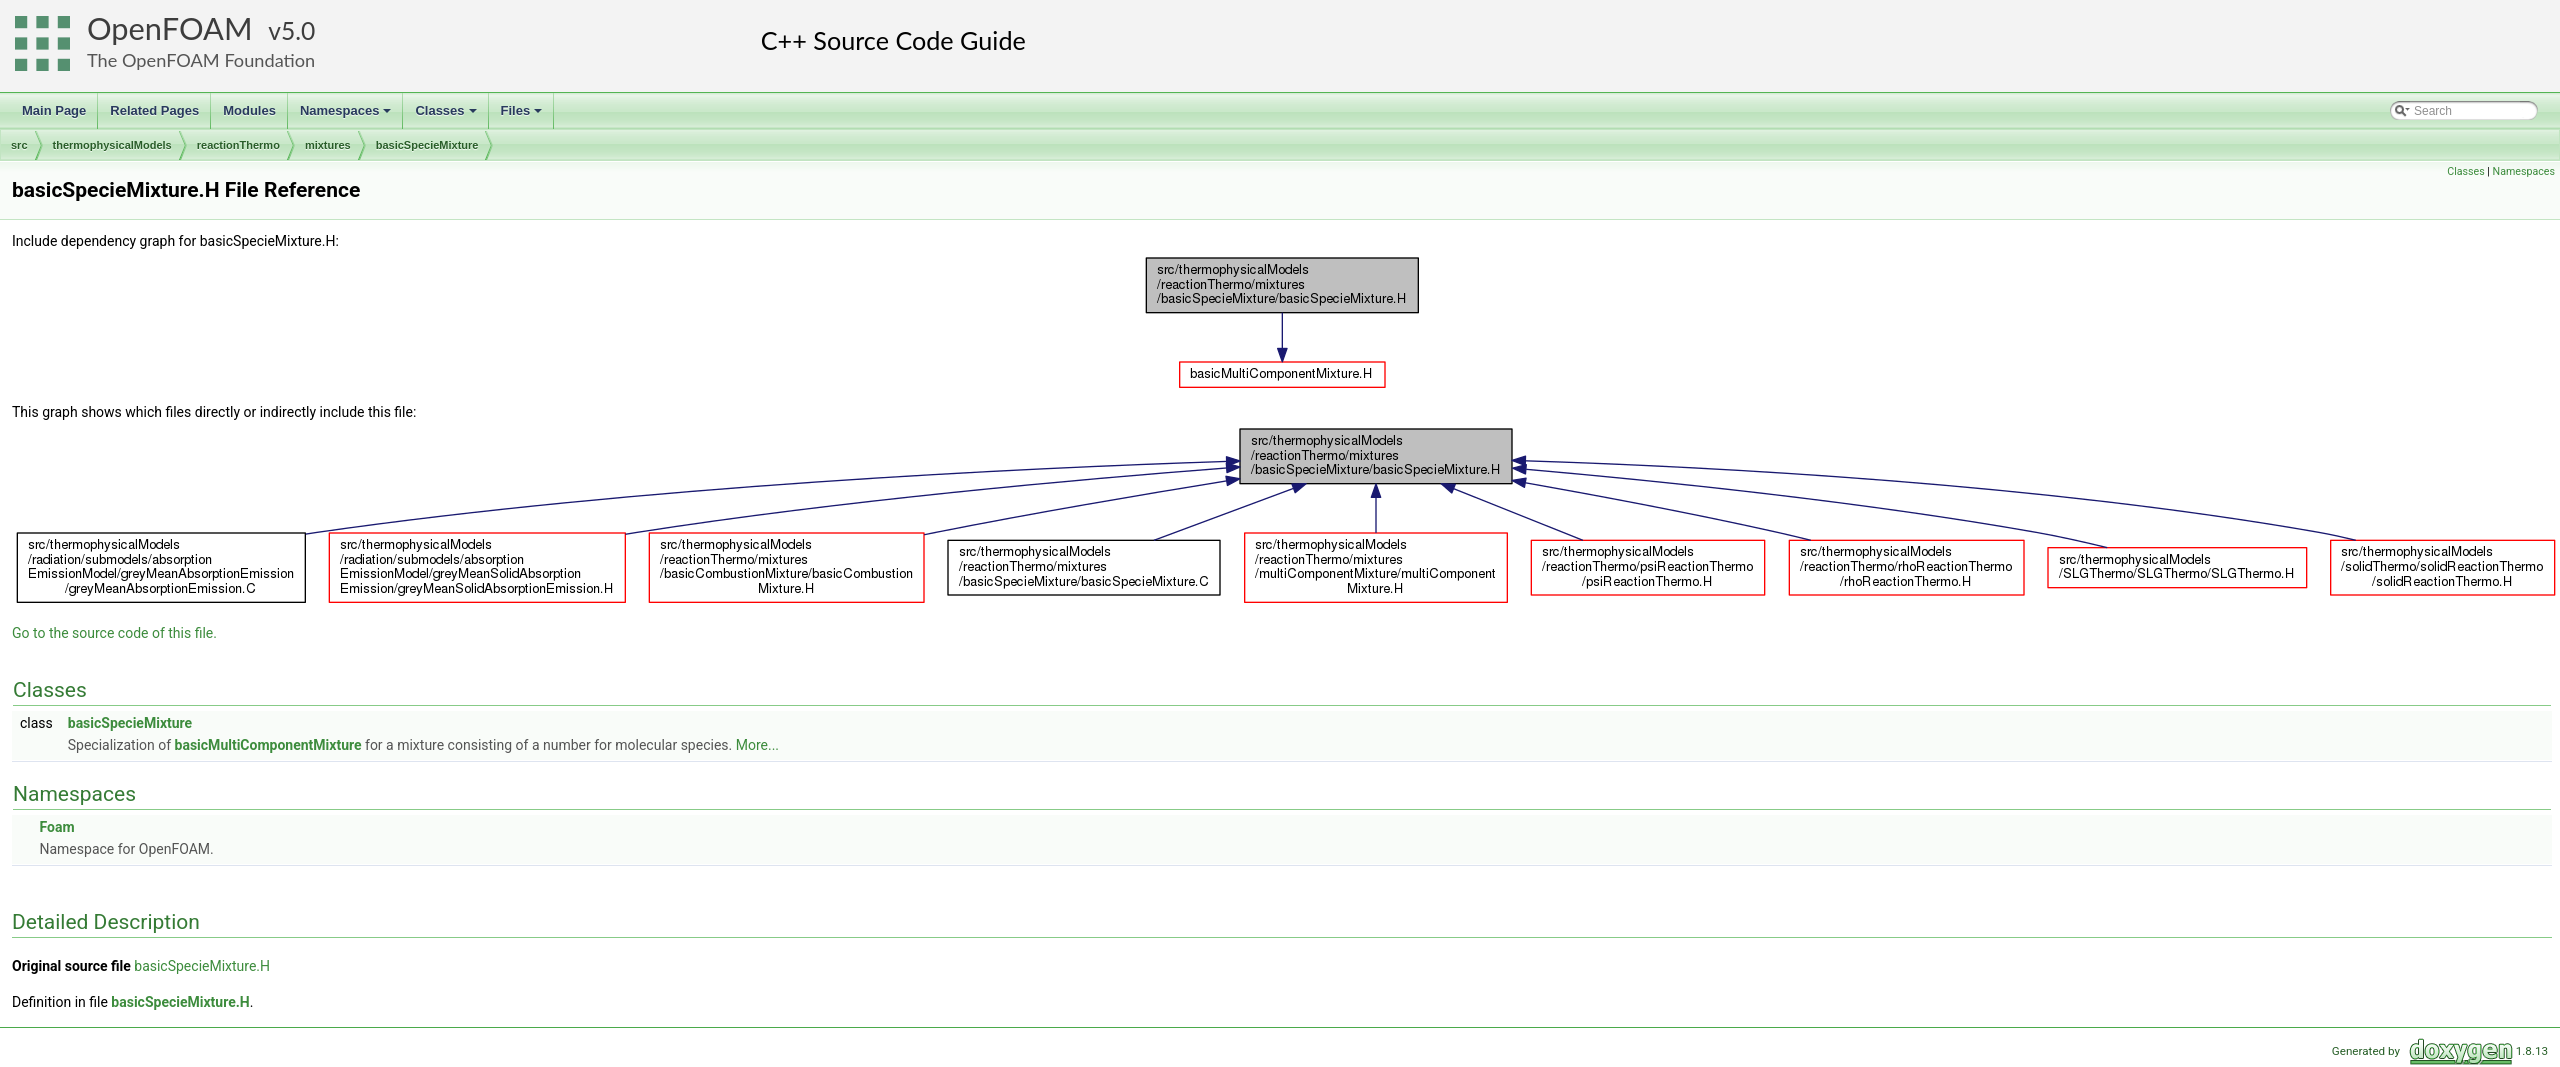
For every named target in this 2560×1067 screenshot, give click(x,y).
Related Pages (154, 110)
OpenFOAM (170, 28)
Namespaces (347, 116)
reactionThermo (238, 145)
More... (757, 745)
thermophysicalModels (112, 145)
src (19, 145)
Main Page (54, 110)
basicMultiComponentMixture (268, 745)
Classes (447, 116)
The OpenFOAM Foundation (201, 60)
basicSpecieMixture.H (202, 966)
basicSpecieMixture (427, 145)
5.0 (298, 30)
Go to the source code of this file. (114, 633)
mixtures (328, 145)
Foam (56, 827)
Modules (249, 110)
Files (523, 116)
